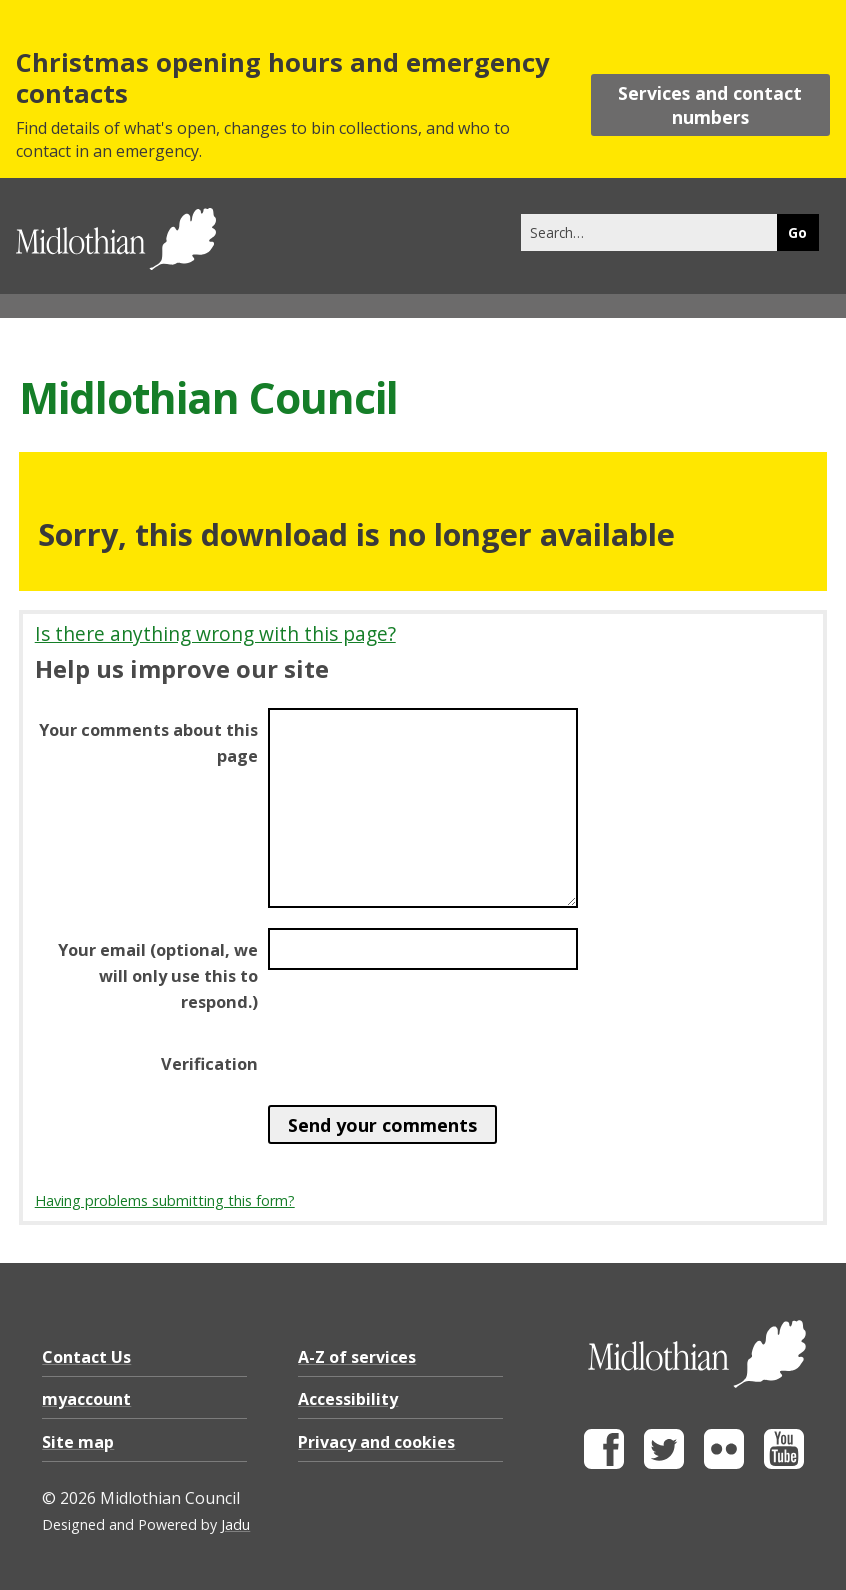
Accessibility (348, 1399)
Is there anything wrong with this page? (215, 633)
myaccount (86, 1399)
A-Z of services (357, 1357)
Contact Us (86, 1357)
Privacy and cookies (376, 1442)
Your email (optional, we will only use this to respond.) (158, 976)
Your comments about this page (148, 743)
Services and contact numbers (710, 105)
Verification (209, 1064)
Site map (78, 1442)
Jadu (235, 1524)
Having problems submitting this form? (165, 1200)
